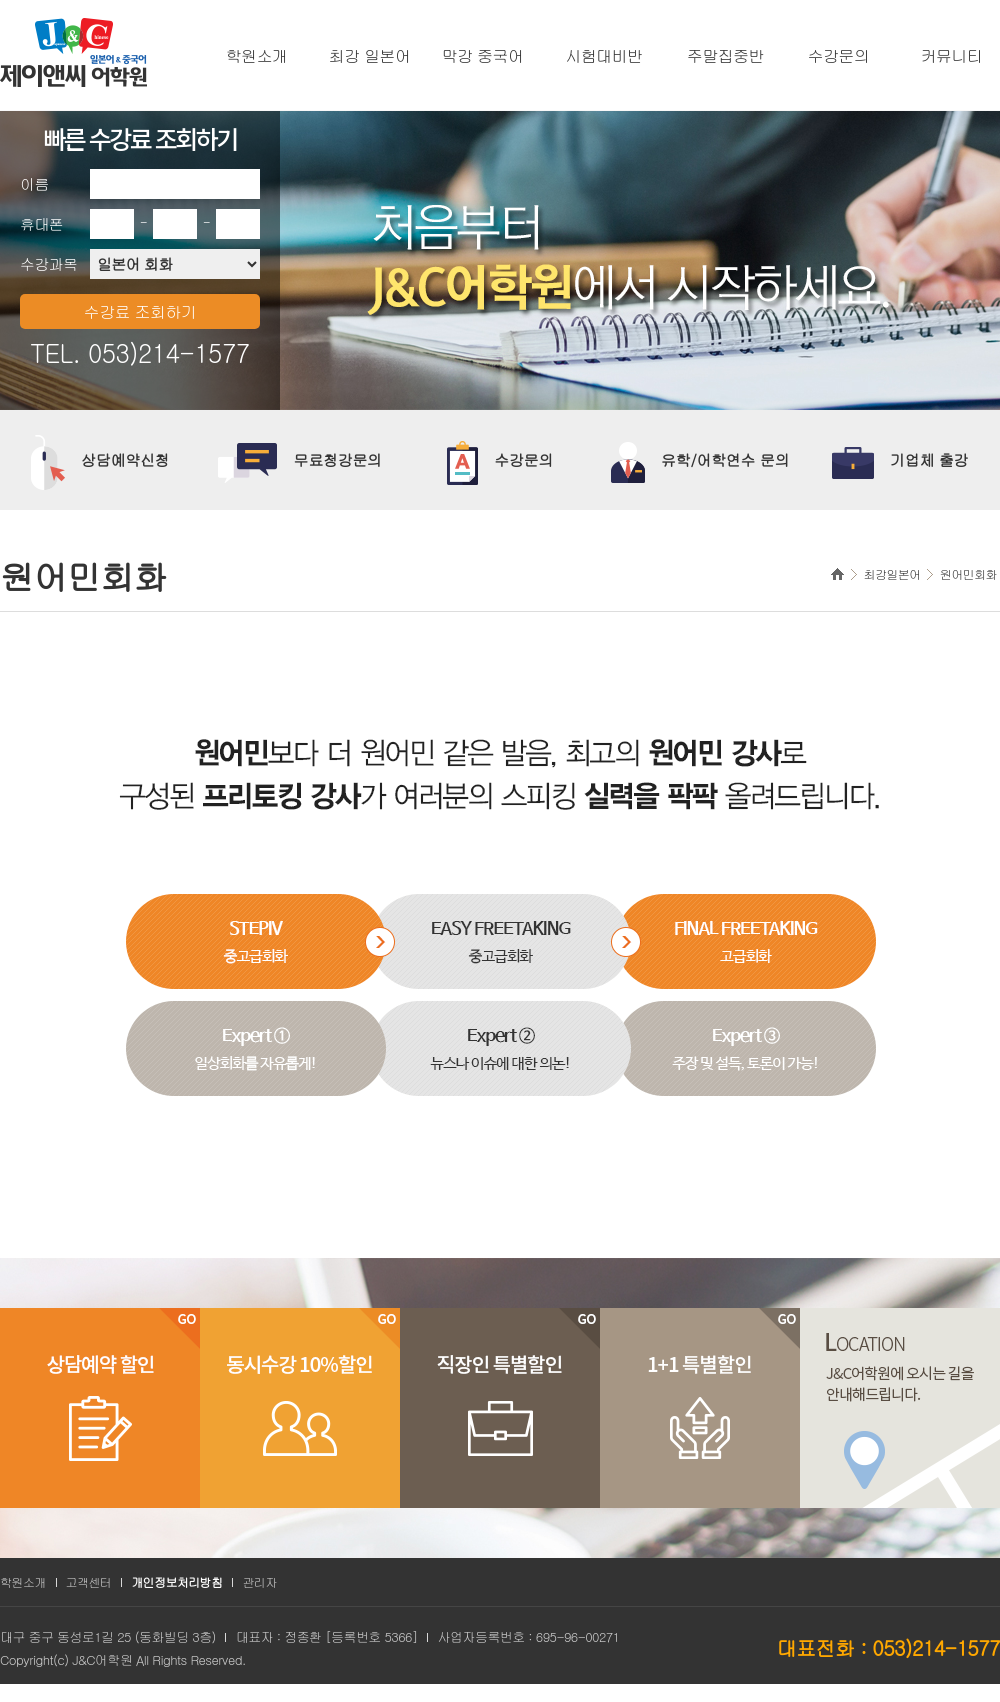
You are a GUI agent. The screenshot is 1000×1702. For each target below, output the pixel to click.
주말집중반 (725, 56)
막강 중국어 (483, 56)
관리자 (259, 1581)
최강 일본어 (370, 56)
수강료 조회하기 (140, 311)
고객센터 (89, 1581)
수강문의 (839, 56)
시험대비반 (604, 56)
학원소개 (257, 56)
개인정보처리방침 (176, 1581)
